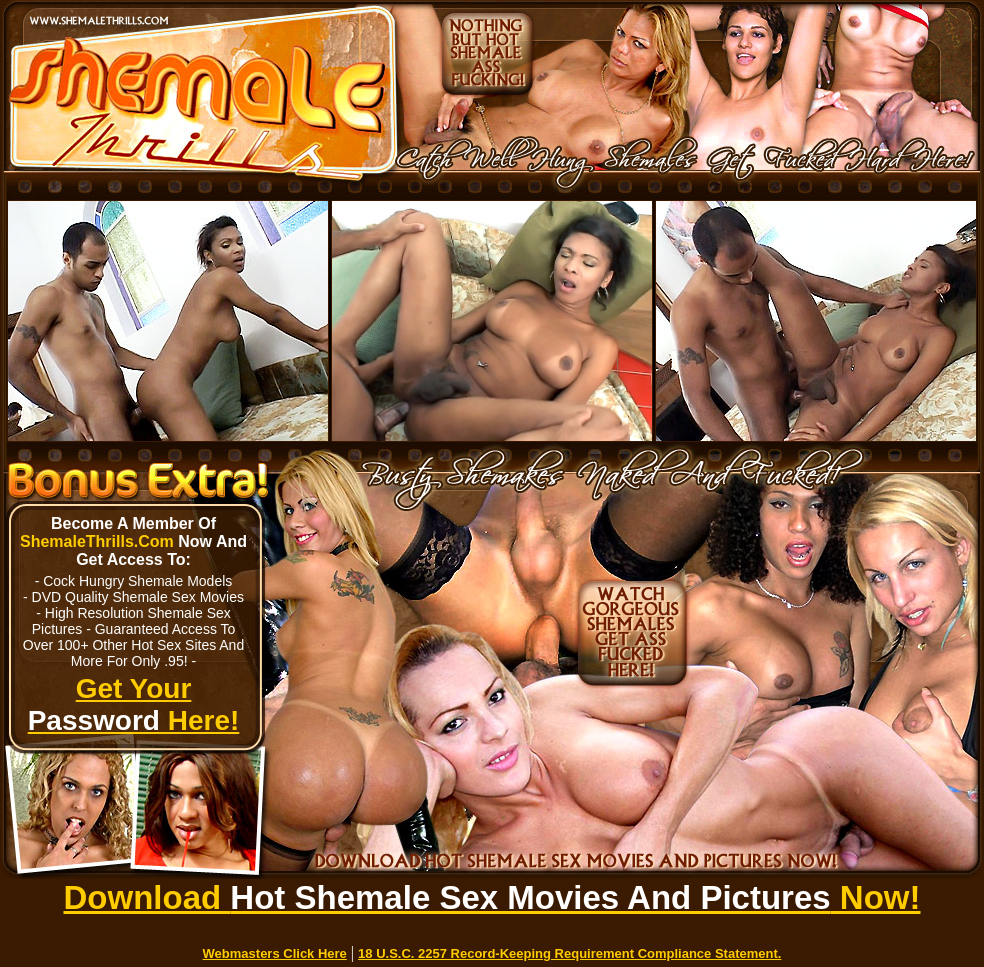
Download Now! (492, 897)
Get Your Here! (134, 704)
